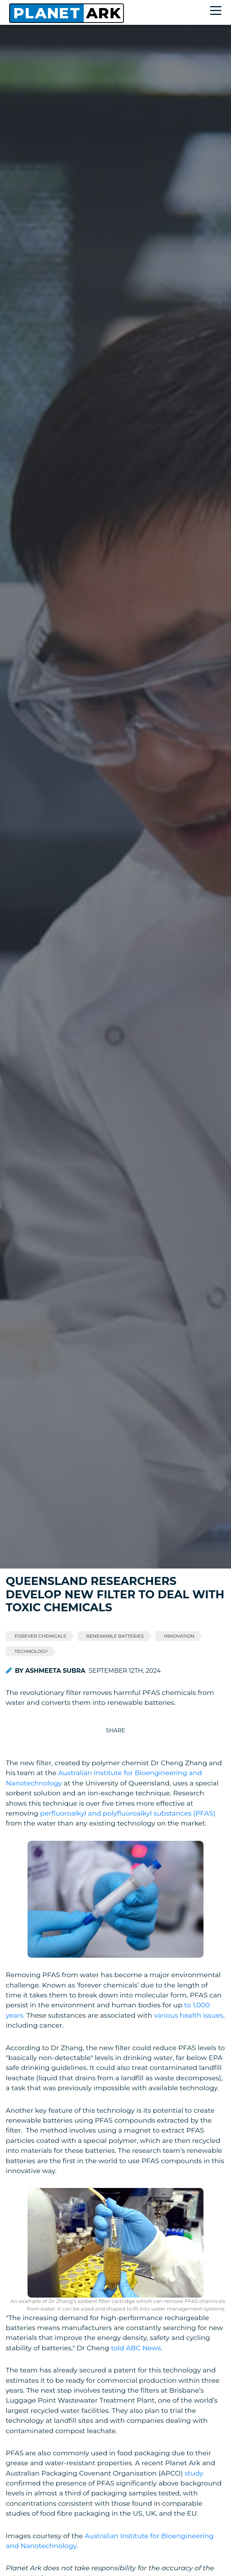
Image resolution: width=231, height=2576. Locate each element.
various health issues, (189, 2015)
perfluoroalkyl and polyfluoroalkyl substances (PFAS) (127, 1813)
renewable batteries (115, 1636)
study (194, 2473)
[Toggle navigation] (217, 11)
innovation (179, 1636)
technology (31, 1651)
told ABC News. (137, 2348)
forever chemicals (40, 1636)
